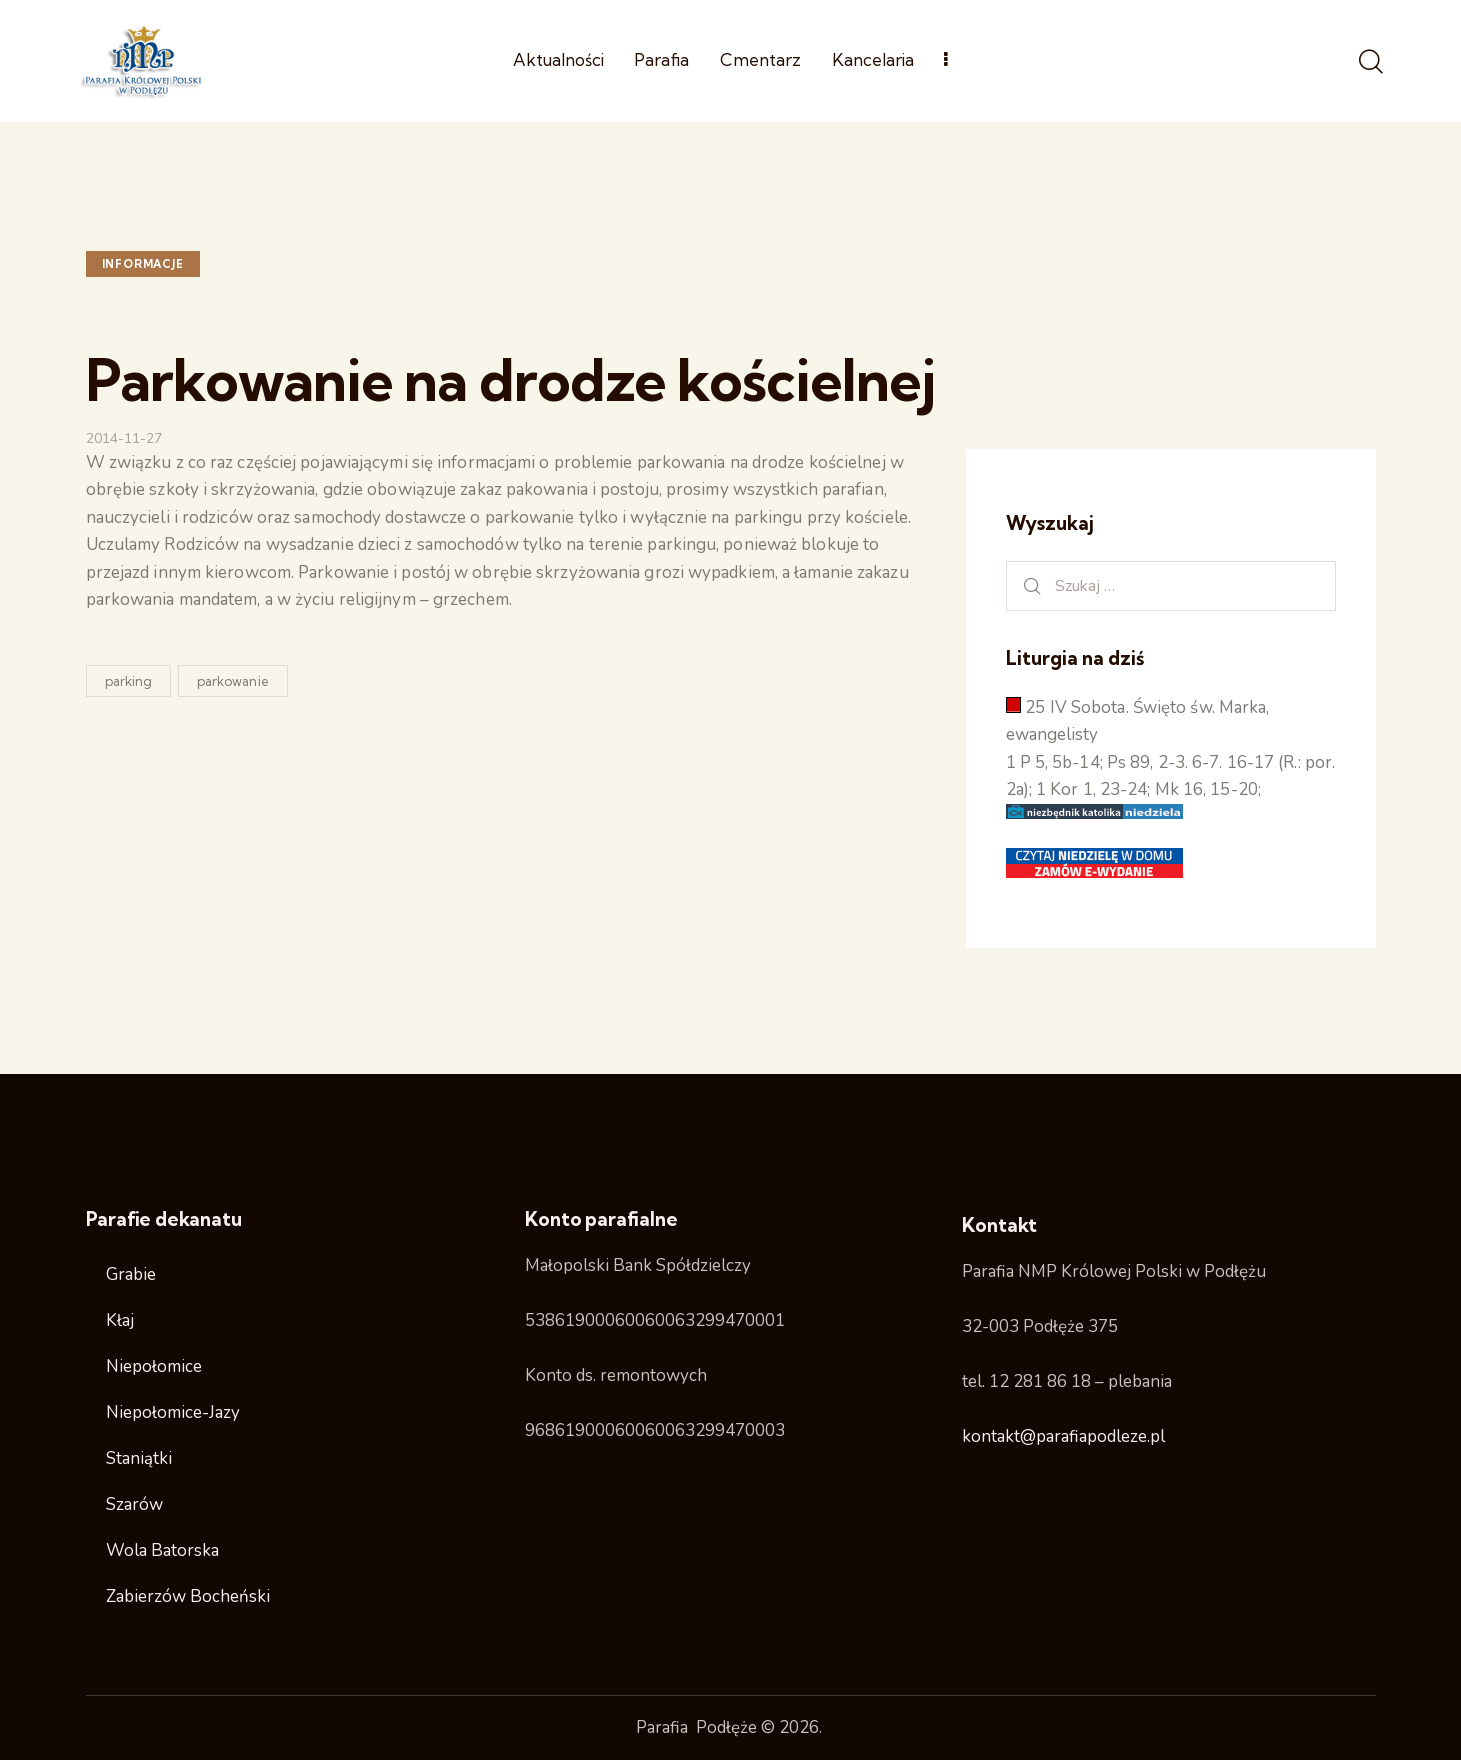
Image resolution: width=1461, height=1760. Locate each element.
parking (129, 681)
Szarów (134, 1504)
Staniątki (139, 1458)
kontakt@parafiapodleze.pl (1063, 1436)
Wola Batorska (162, 1550)
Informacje (143, 264)
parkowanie (233, 681)
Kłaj (120, 1320)
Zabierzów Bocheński (188, 1596)
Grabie (131, 1274)
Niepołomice (154, 1366)
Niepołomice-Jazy (173, 1412)
